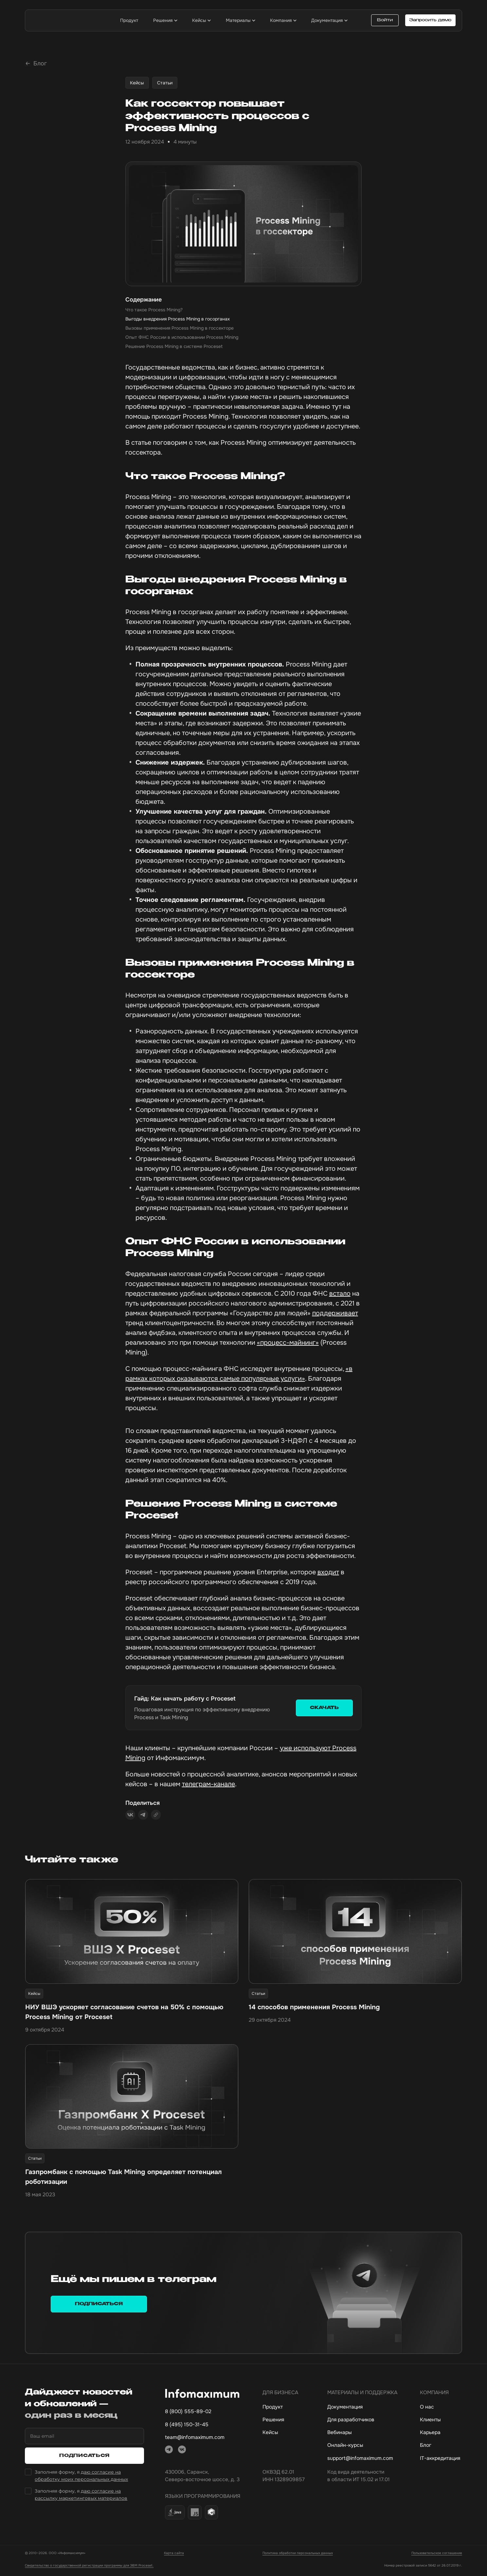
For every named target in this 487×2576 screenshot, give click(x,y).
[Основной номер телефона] (202, 2414)
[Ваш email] (84, 2438)
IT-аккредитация (440, 2460)
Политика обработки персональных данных (297, 2555)
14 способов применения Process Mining (314, 2009)
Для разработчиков (350, 2422)
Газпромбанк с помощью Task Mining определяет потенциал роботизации (123, 2179)
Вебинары (339, 2435)
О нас (427, 2409)
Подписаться (99, 2306)
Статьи (164, 85)
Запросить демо (430, 20)
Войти (385, 20)
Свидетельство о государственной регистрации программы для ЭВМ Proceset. (89, 2568)
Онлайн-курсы (345, 2448)
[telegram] (169, 2452)
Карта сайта (174, 2555)
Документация (345, 2409)
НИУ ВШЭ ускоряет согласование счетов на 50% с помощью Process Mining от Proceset (124, 2014)
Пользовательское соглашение (436, 2555)
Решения (273, 2422)
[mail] (202, 2440)
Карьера (430, 2435)
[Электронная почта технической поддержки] (362, 2461)
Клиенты (430, 2422)
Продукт (272, 2409)
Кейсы (137, 85)
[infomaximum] (63, 20)
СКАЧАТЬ (324, 1710)
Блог (425, 2448)
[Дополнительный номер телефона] (202, 2427)
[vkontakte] (182, 2452)
